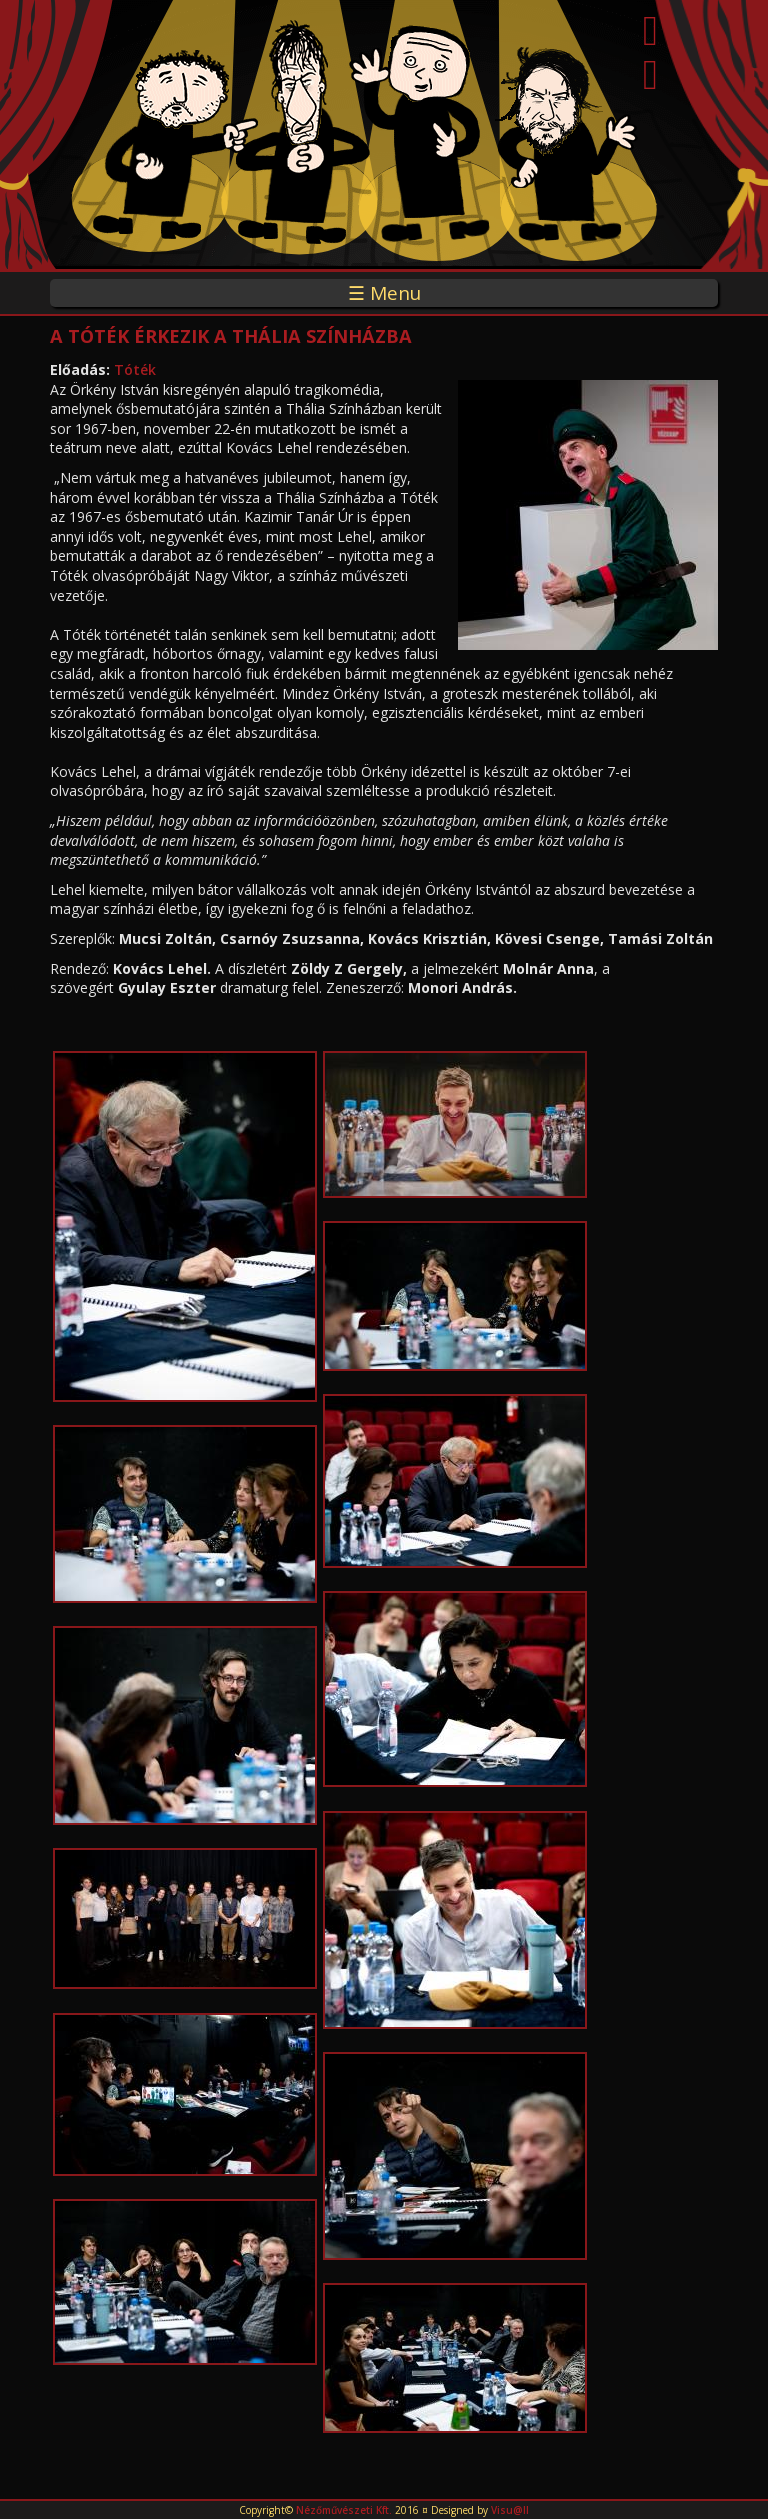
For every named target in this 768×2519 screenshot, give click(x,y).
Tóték (135, 369)
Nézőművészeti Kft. (344, 2510)
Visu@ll (510, 2510)
